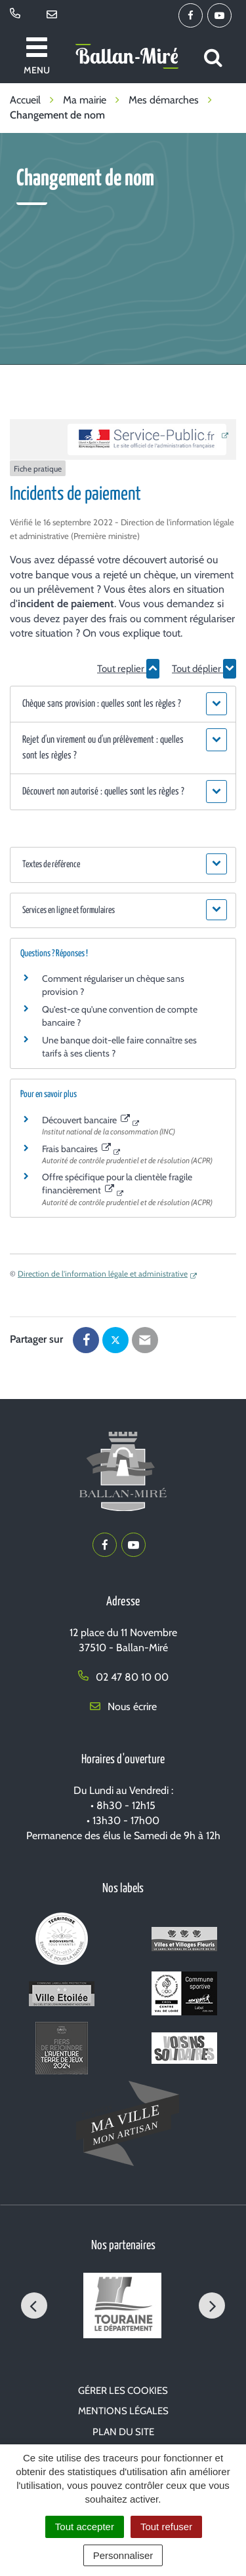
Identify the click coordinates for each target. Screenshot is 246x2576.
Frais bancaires (76, 1149)
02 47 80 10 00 (123, 1677)
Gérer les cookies (123, 2391)
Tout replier (128, 669)
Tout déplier (204, 669)
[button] (122, 704)
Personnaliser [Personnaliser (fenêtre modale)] (123, 2555)
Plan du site (123, 2432)
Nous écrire (123, 1706)
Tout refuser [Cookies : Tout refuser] (166, 2526)
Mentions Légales (123, 2411)
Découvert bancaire (86, 1120)
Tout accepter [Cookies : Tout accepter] (84, 2526)
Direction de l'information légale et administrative (103, 1274)
